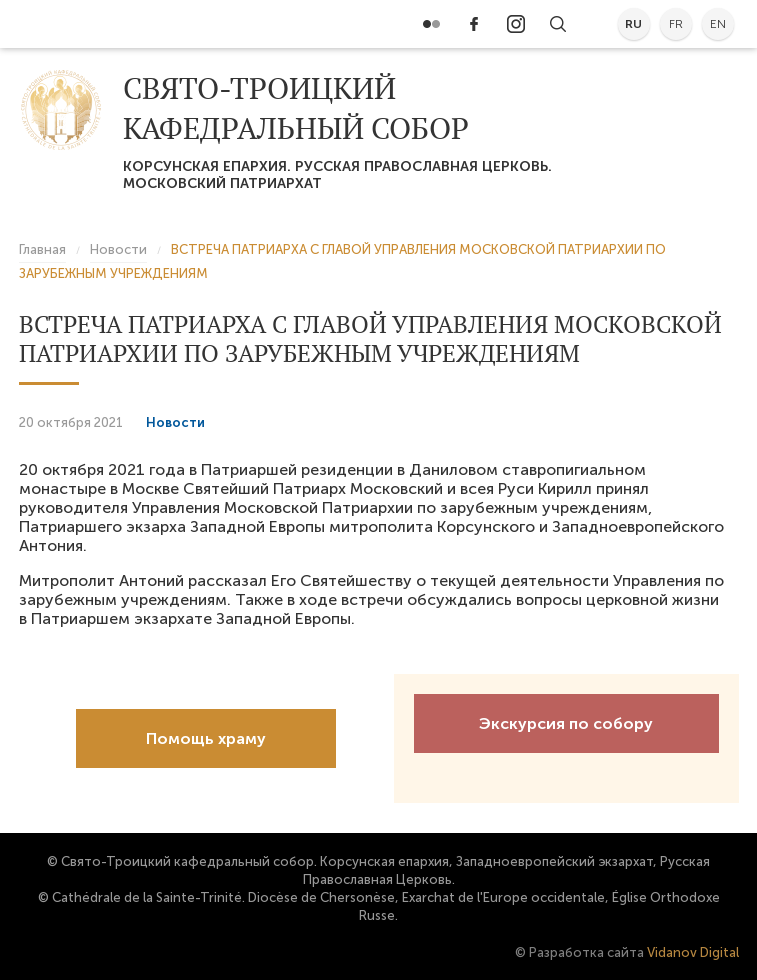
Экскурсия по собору (566, 723)
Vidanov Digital (693, 952)
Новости (175, 422)
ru (633, 24)
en (718, 24)
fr (676, 24)
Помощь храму (206, 738)
